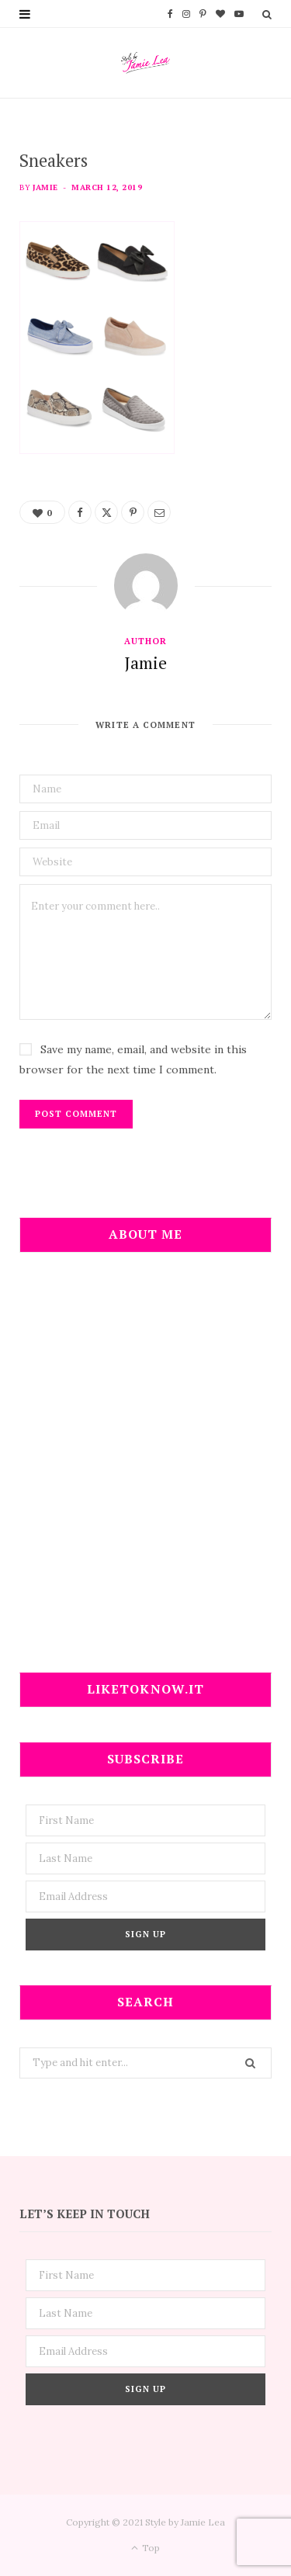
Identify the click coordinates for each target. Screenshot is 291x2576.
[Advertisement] (145, 1471)
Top (145, 2547)
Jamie (45, 187)
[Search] (267, 14)
